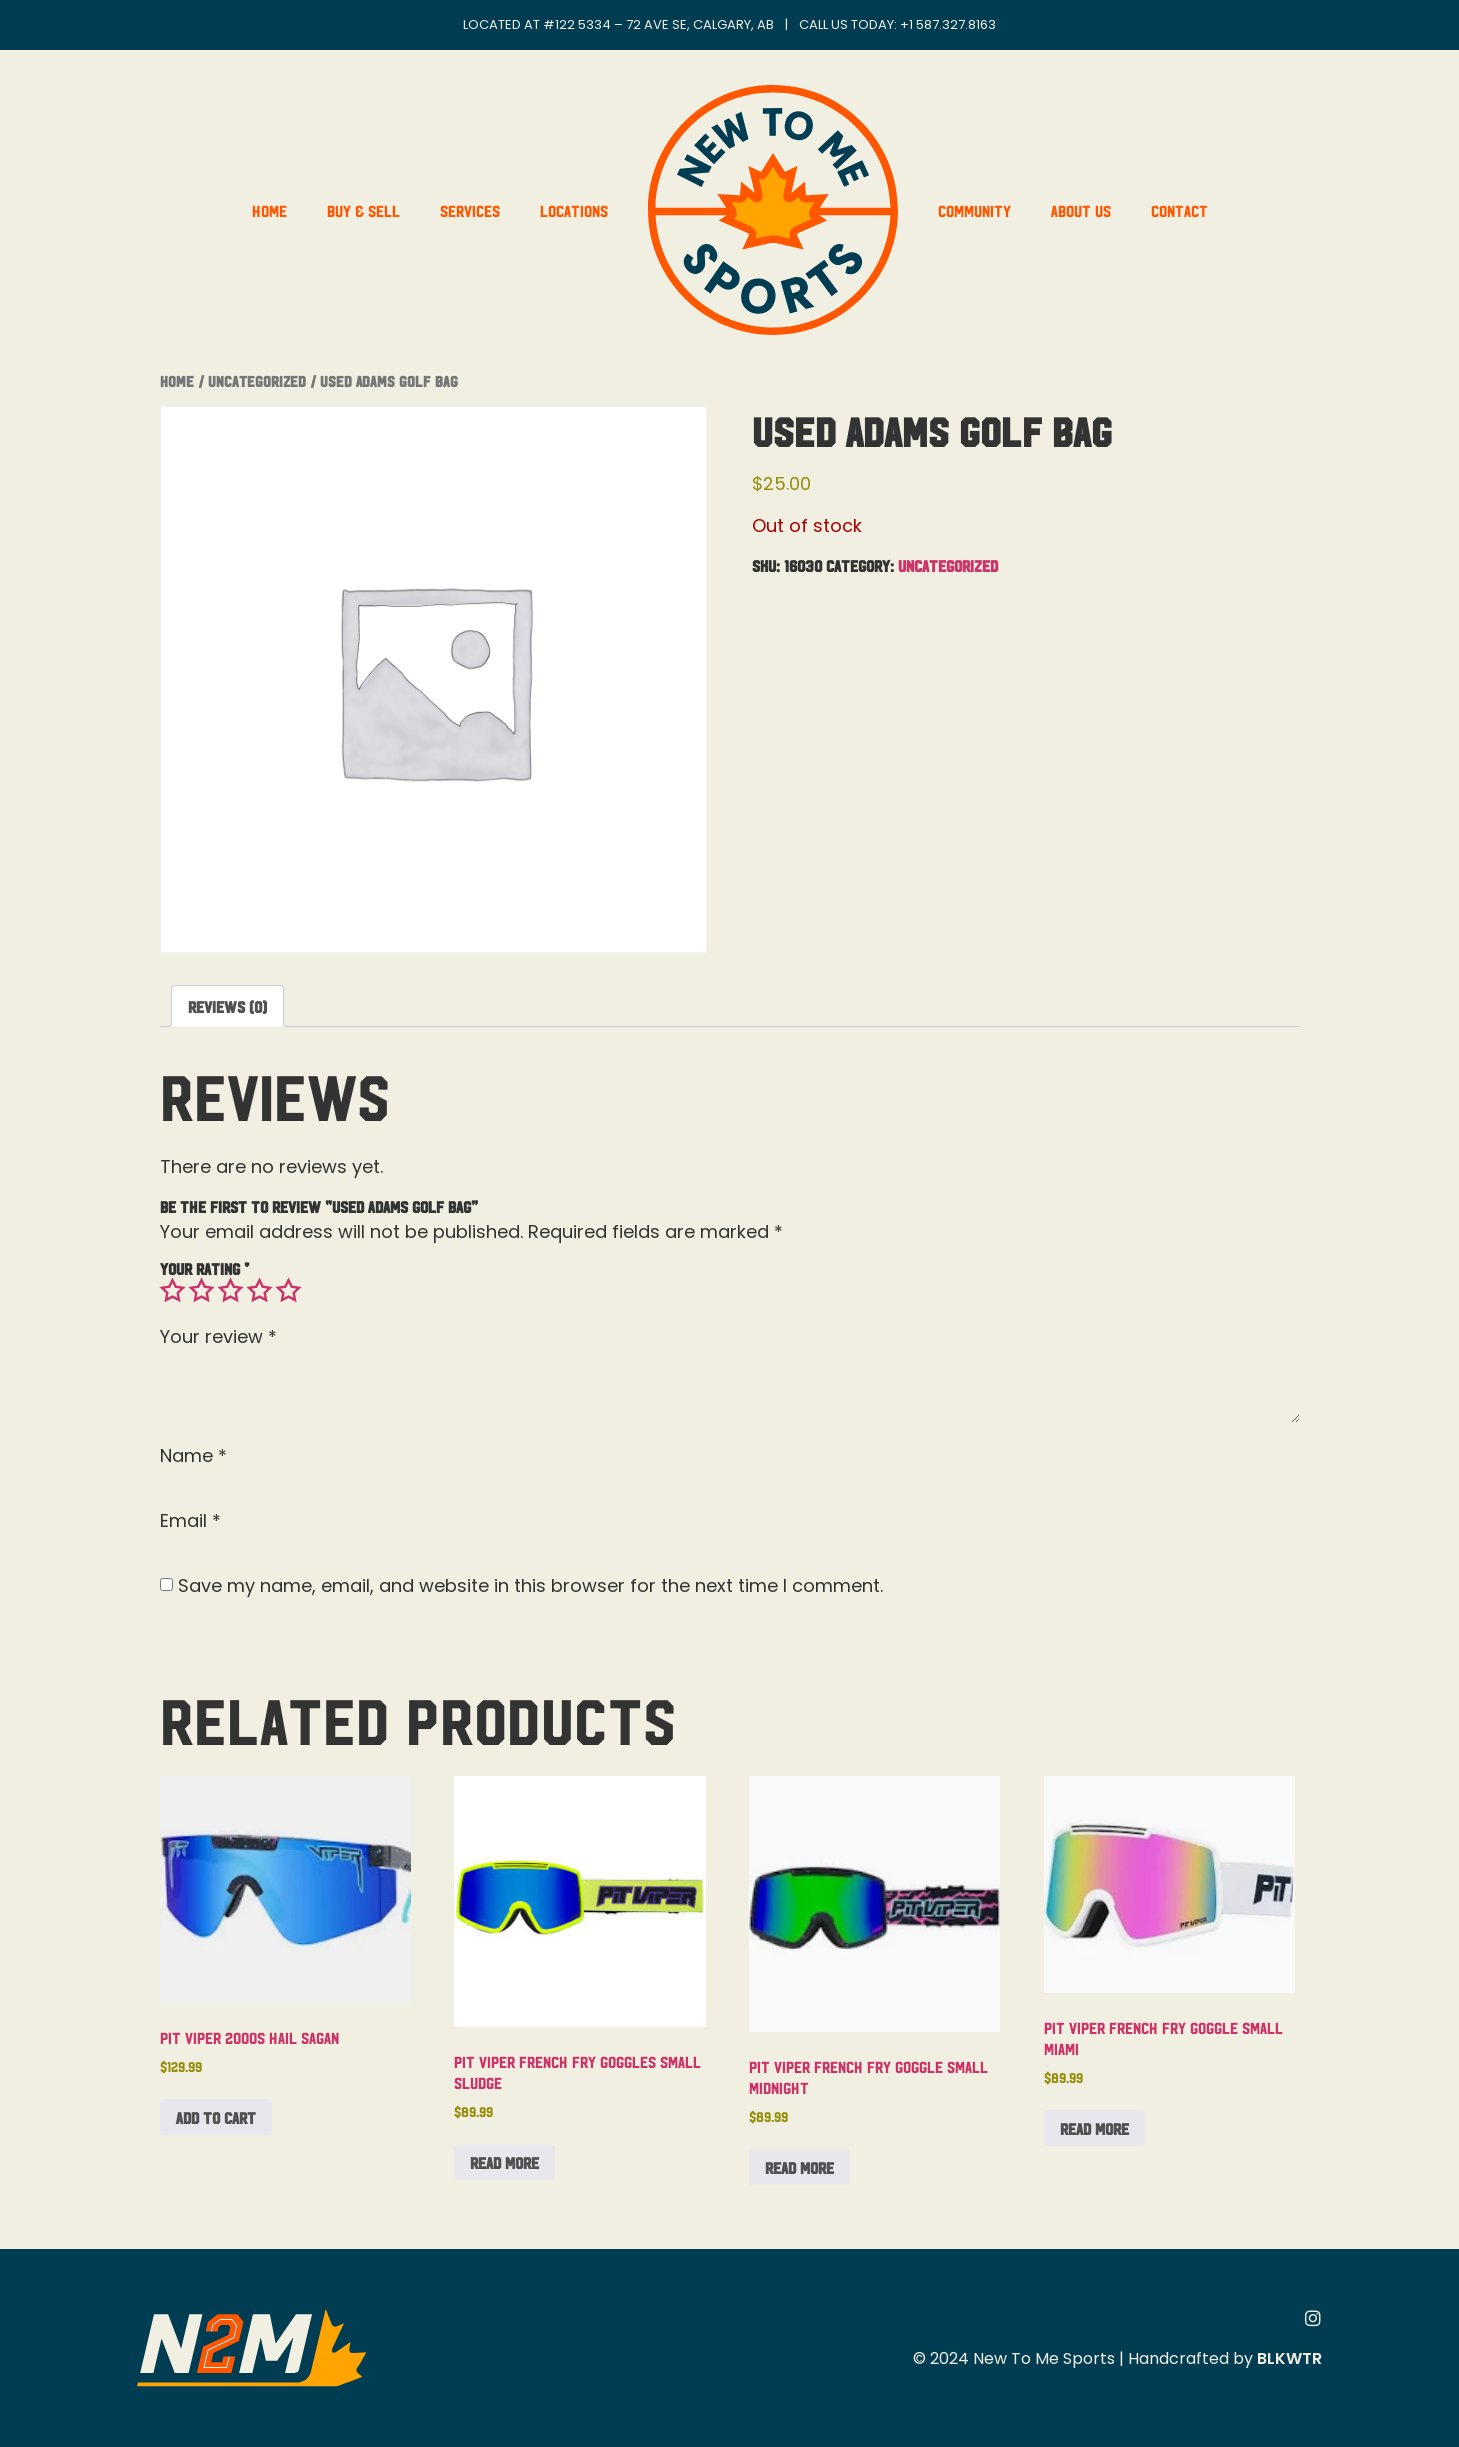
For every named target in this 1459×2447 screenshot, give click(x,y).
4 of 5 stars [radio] (259, 1291)
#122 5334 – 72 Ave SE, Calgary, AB (658, 24)
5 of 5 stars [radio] (288, 1291)
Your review (218, 1337)
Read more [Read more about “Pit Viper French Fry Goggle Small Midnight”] (799, 2167)
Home (269, 210)
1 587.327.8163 (952, 24)
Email (190, 1521)
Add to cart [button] (216, 2117)
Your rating (204, 1268)
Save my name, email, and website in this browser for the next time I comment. (530, 1586)
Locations (574, 210)
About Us (1081, 210)
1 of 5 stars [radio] (172, 1291)
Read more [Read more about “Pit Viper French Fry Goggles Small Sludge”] (504, 2162)
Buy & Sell (363, 210)
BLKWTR (1289, 2358)
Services (470, 210)
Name (193, 1456)
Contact (1179, 210)
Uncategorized (257, 380)
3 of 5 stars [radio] (230, 1291)
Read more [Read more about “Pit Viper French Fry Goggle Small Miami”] (1094, 2128)
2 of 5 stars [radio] (201, 1291)
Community (974, 210)
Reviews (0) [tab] (227, 1006)
